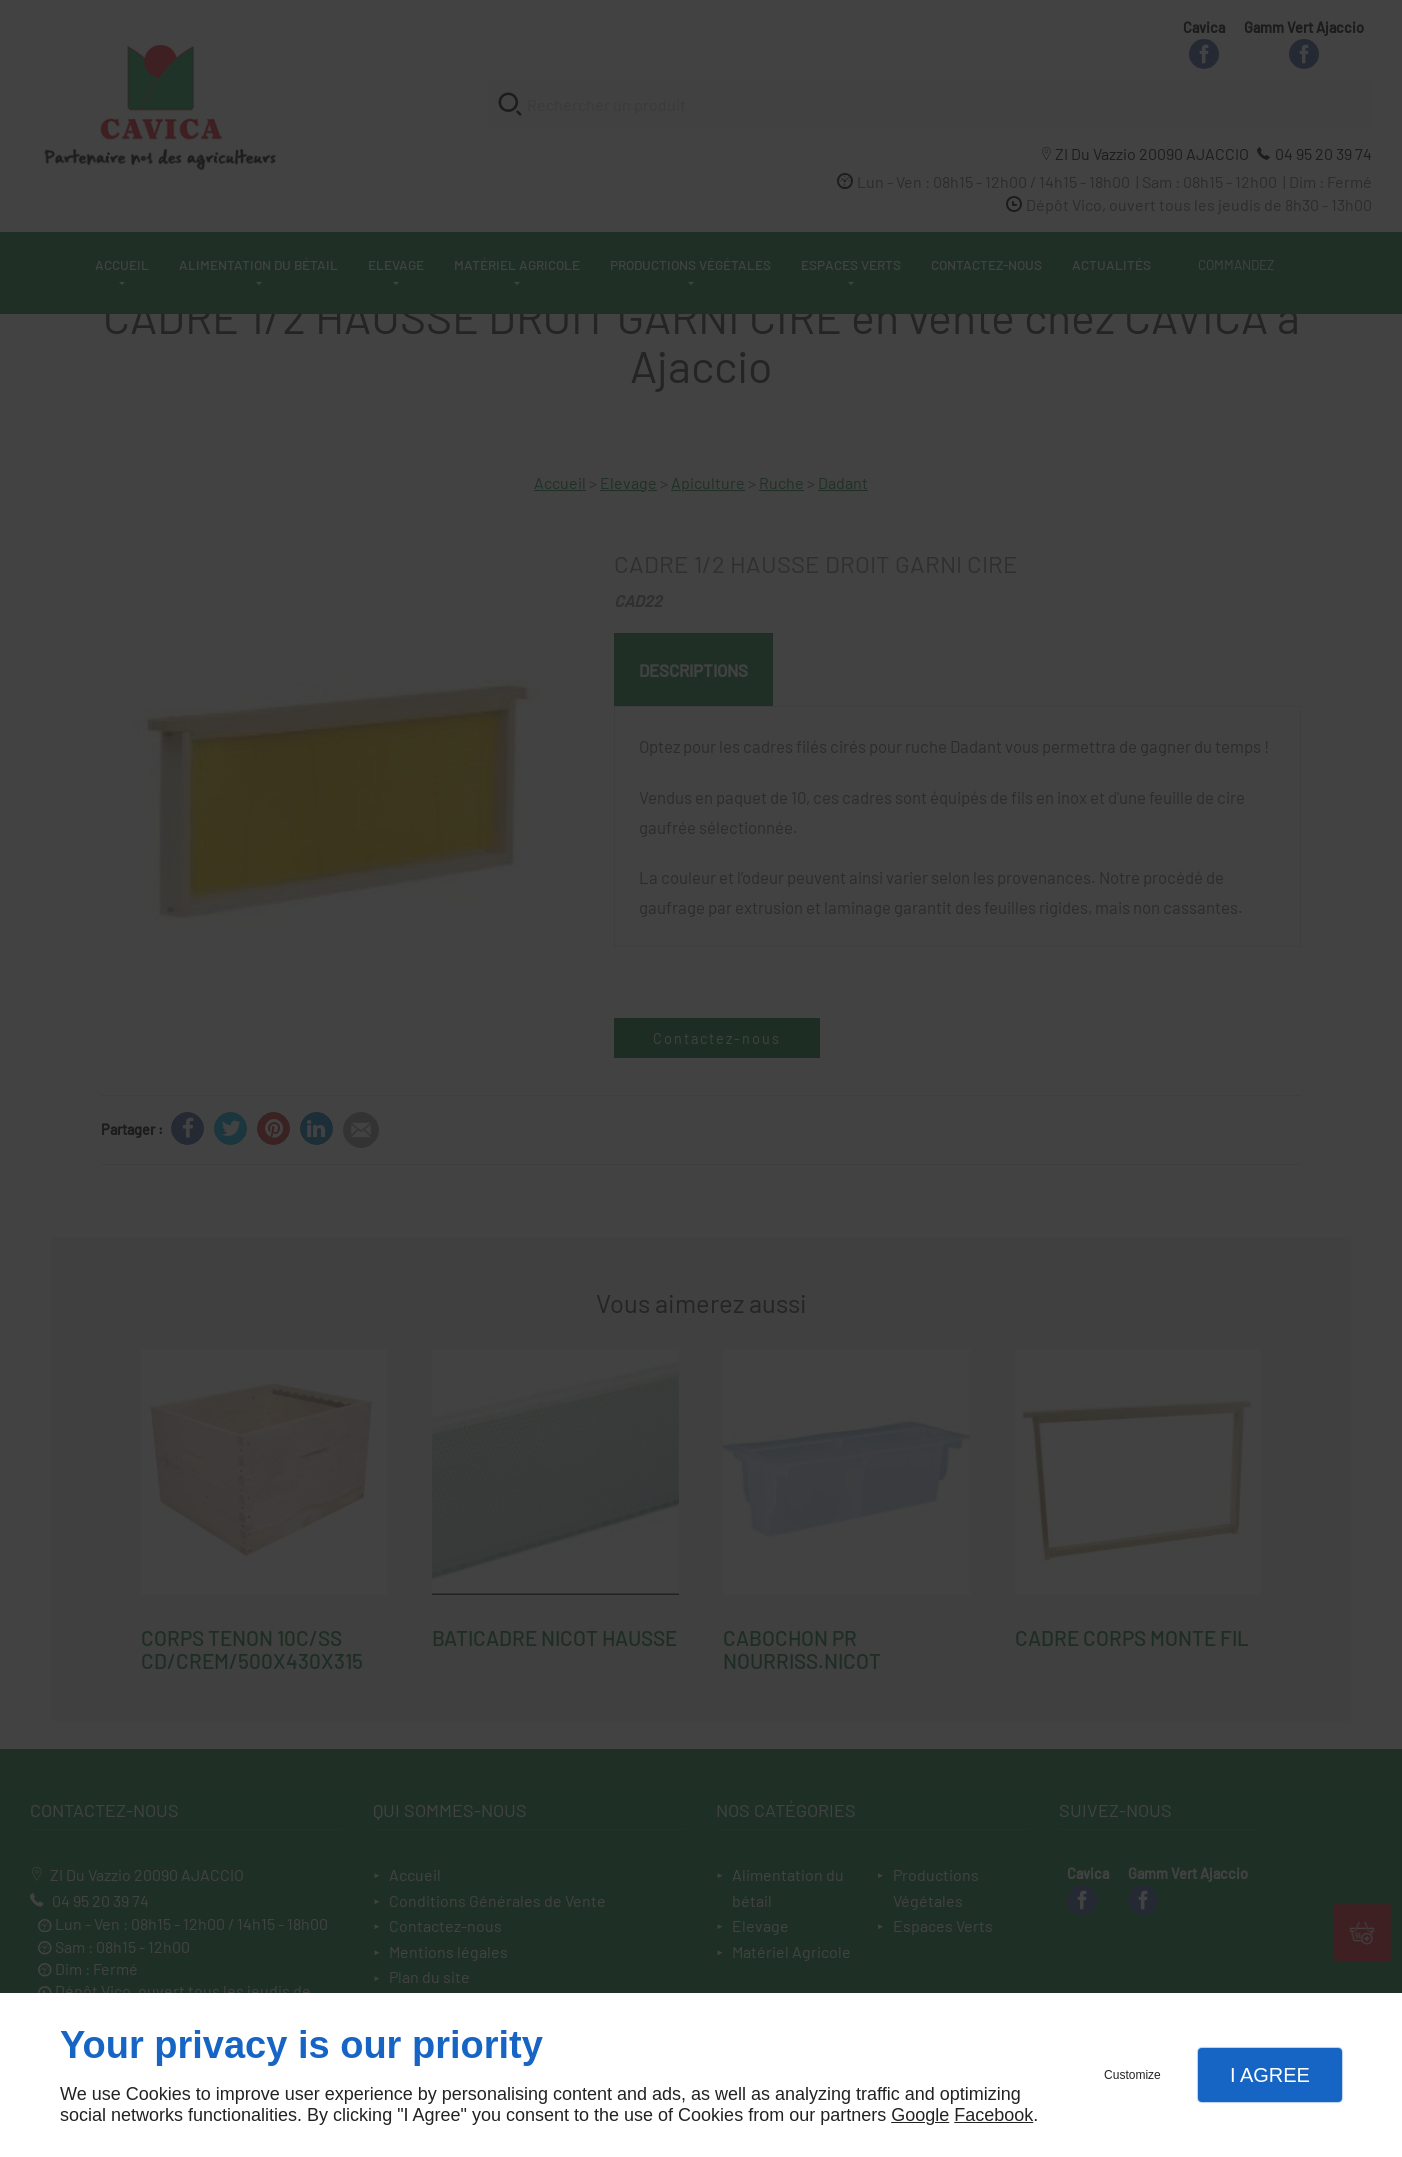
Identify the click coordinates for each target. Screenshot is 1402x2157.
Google (920, 2115)
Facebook (993, 2115)
